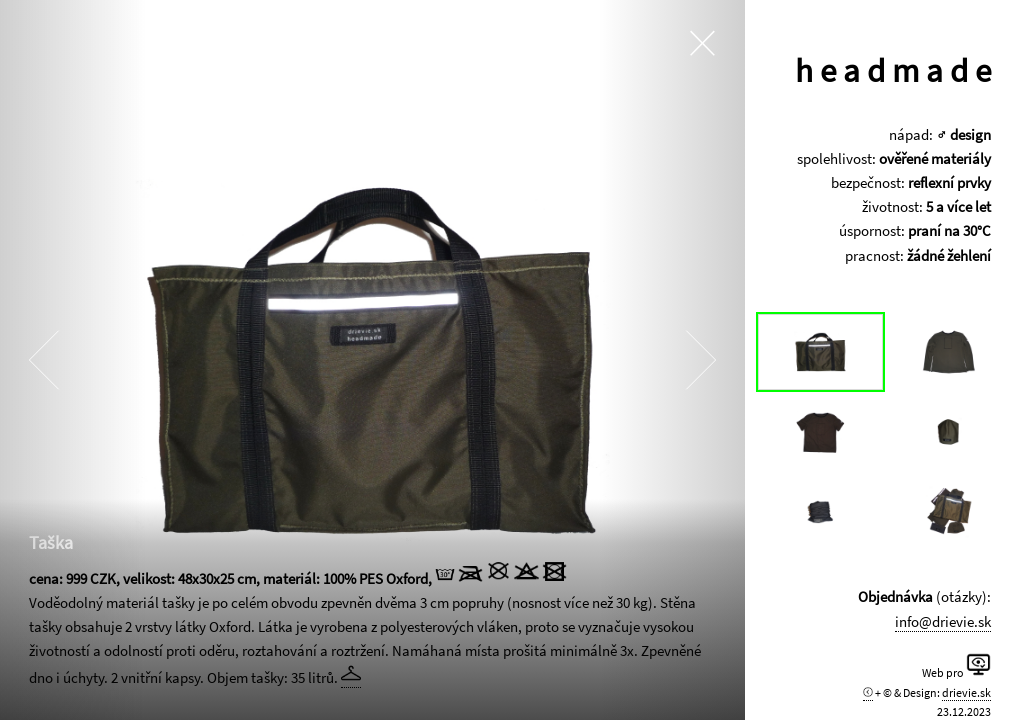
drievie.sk (969, 692)
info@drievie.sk (946, 622)
